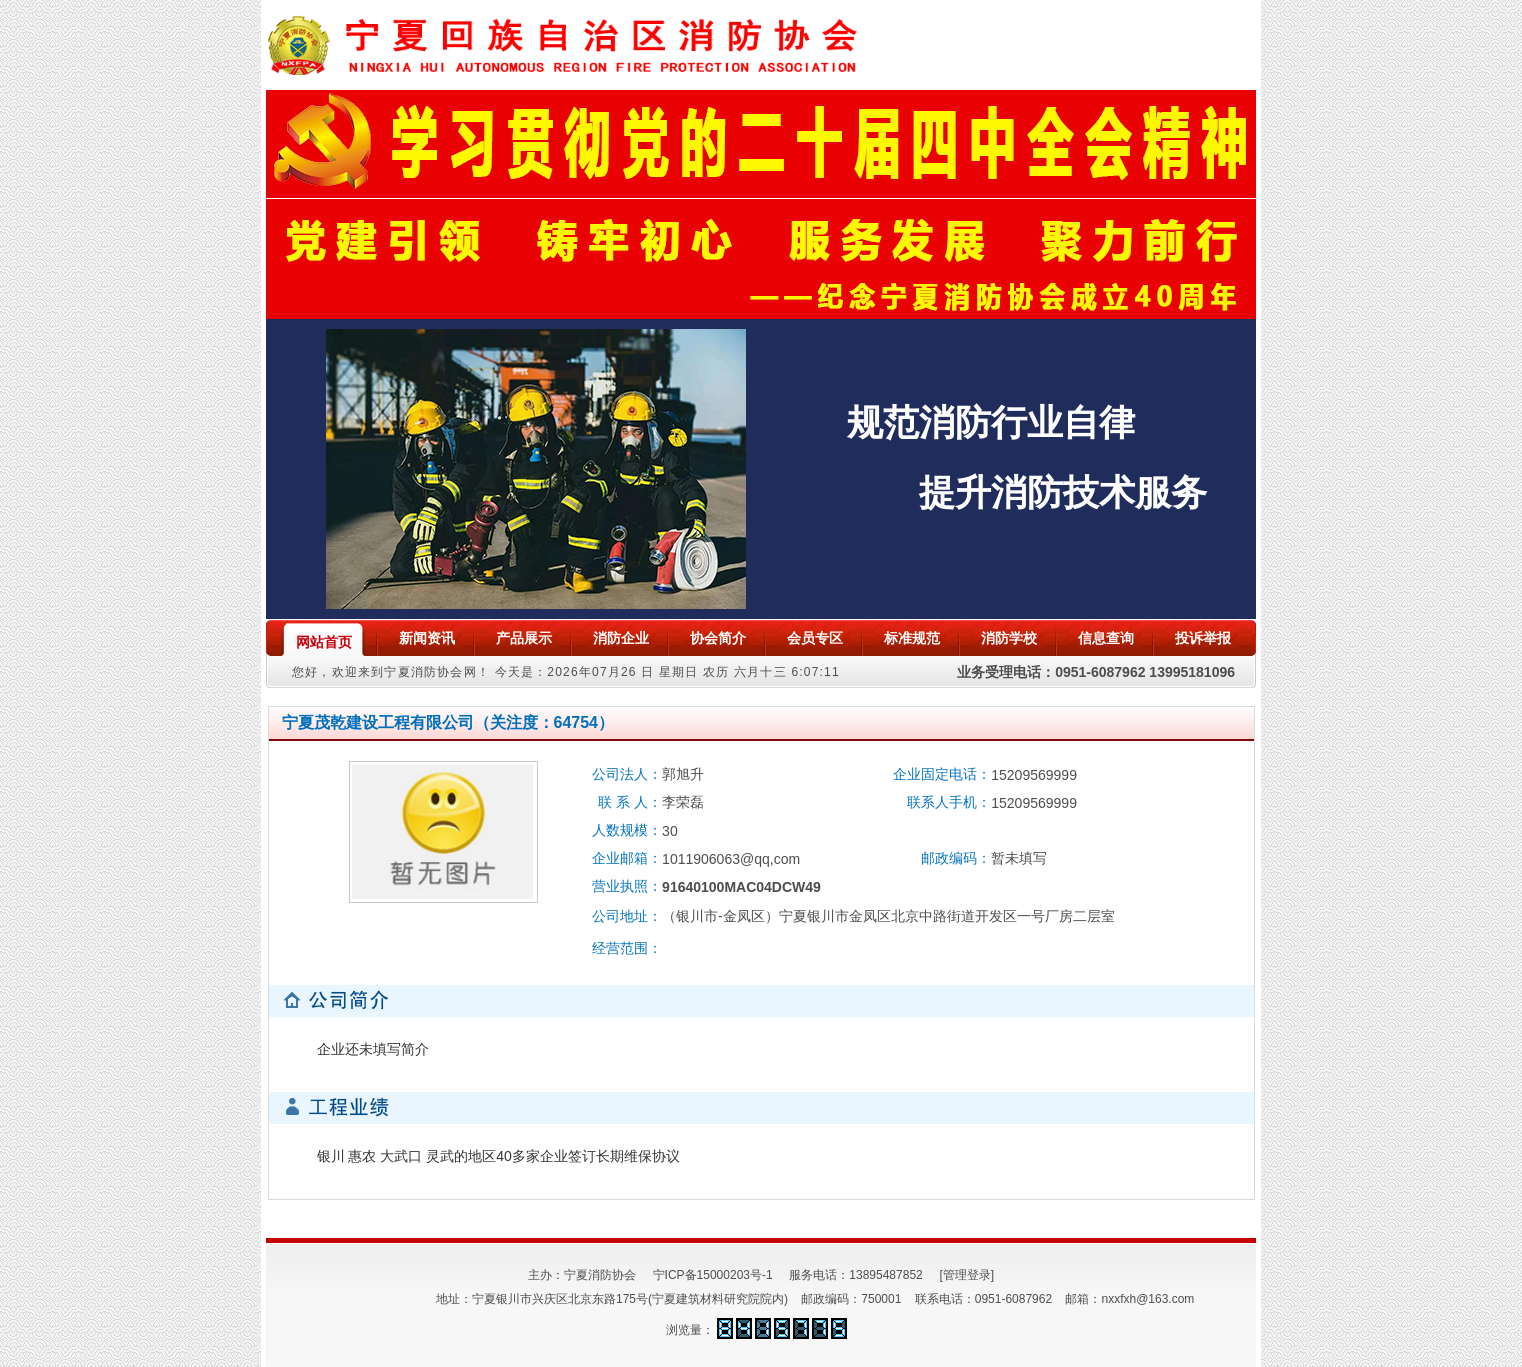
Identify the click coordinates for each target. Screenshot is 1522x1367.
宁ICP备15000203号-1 (713, 1275)
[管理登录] (966, 1275)
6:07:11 (815, 672)
